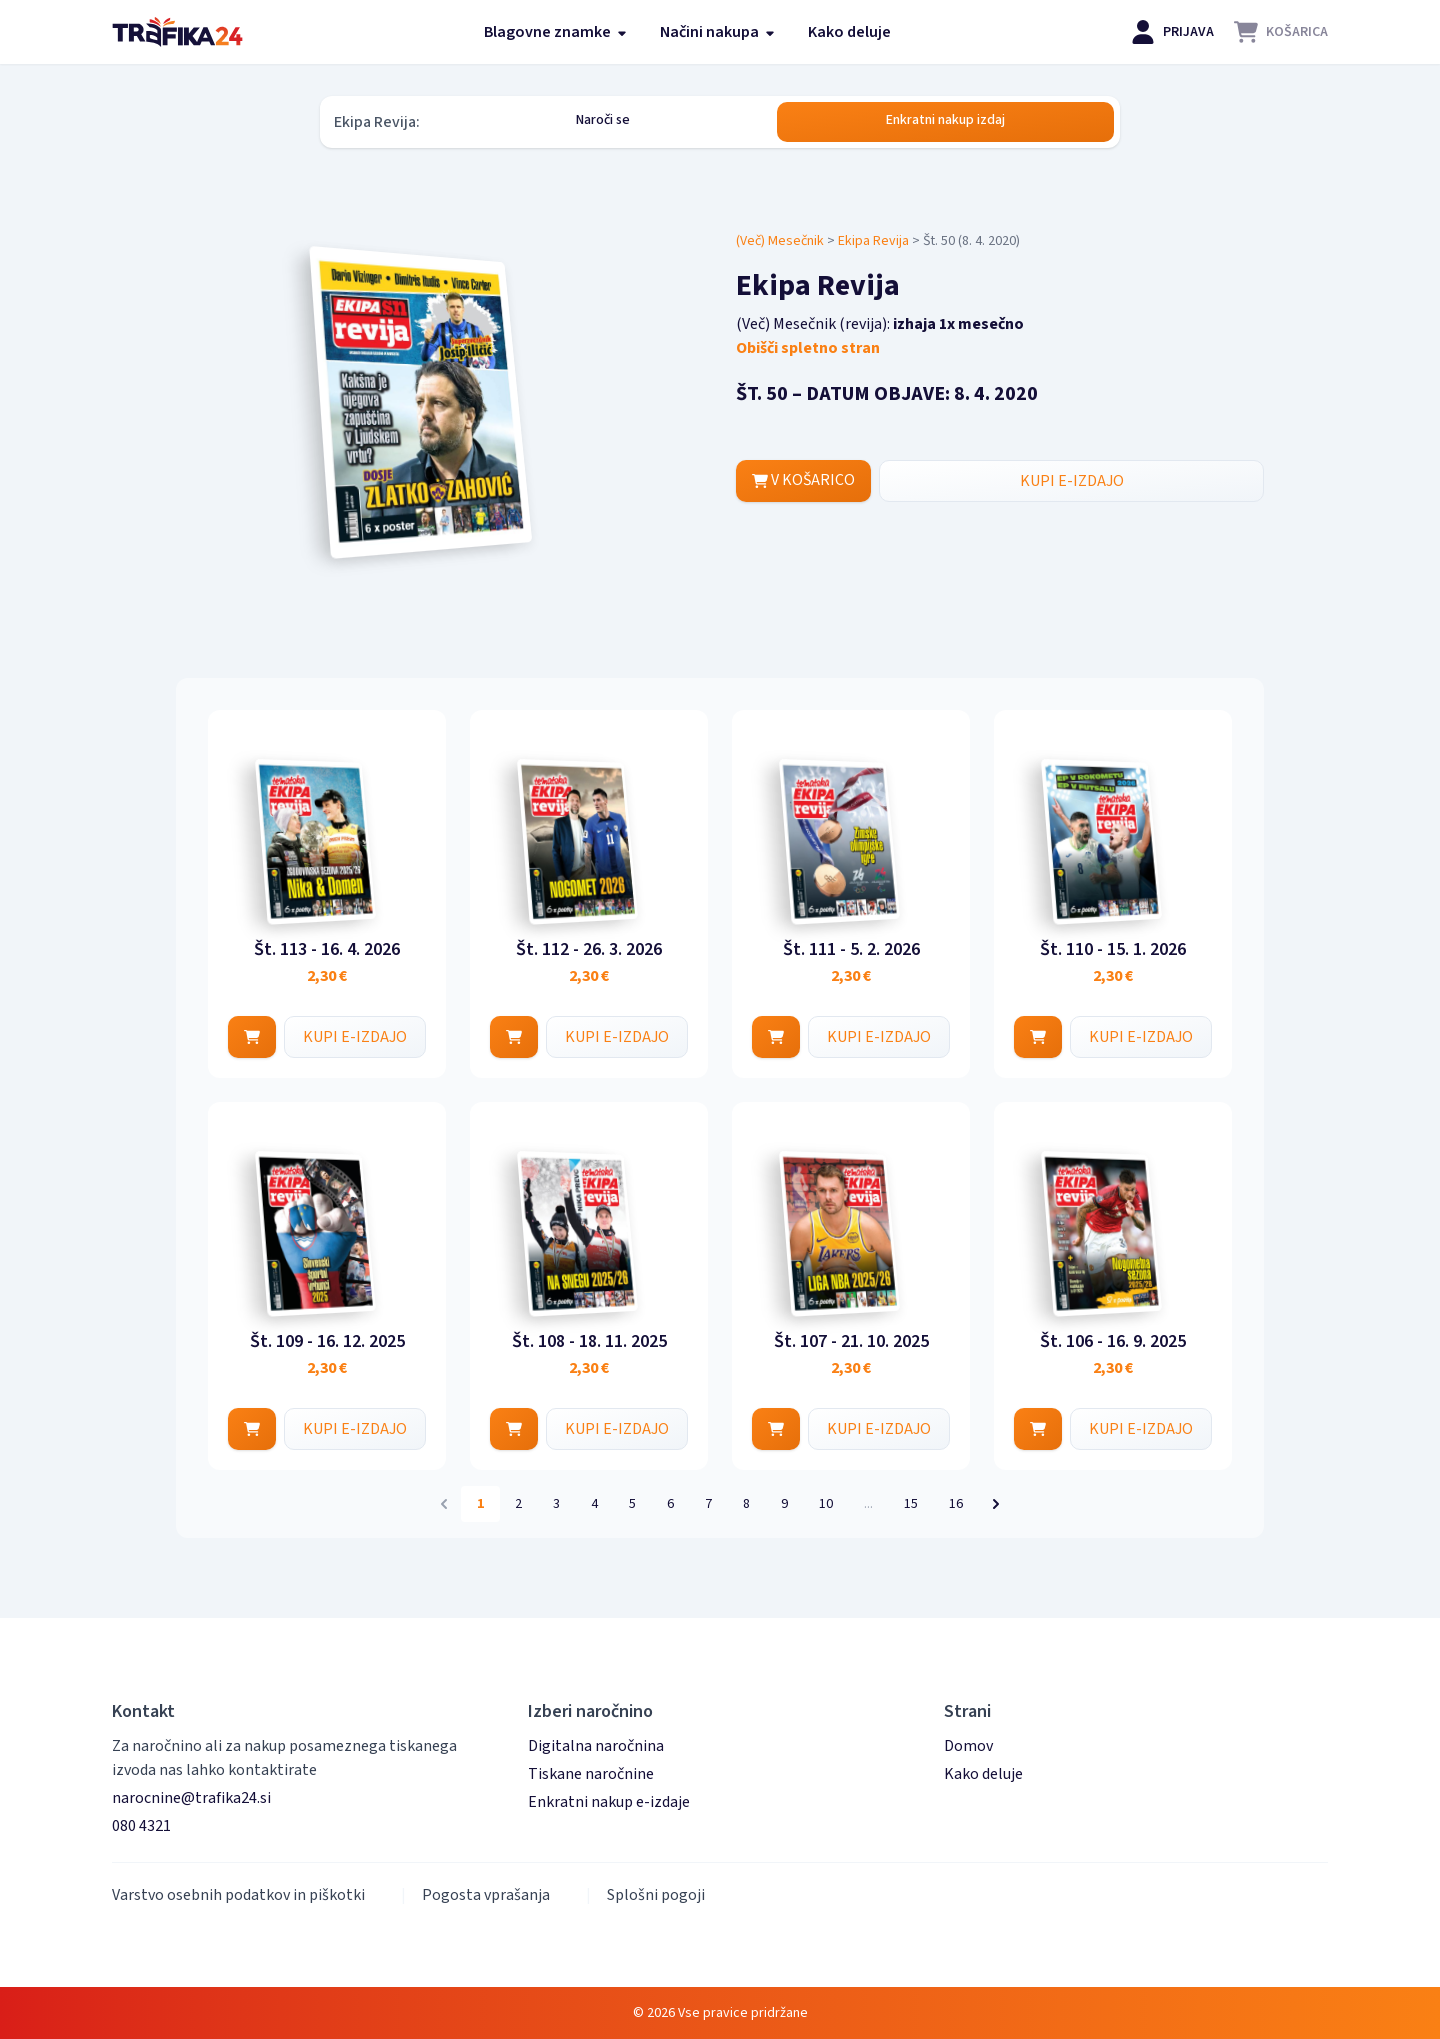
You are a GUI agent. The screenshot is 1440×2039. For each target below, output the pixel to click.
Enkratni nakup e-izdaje (609, 1802)
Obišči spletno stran (808, 348)
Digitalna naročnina (596, 1746)
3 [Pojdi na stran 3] (556, 1504)
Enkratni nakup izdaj (945, 120)
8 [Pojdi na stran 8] (746, 1504)
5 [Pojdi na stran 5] (632, 1504)
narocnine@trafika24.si (191, 1798)
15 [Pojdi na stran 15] (911, 1504)
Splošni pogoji (656, 1895)
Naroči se (603, 120)
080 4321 (141, 1826)
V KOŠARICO (804, 481)
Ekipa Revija (873, 241)
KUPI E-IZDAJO (1072, 481)
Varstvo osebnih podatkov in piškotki (238, 1895)
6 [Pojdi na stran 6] (670, 1504)
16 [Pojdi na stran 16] (956, 1504)
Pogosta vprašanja (486, 1895)
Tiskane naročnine (591, 1774)
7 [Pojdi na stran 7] (708, 1504)
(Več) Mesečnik (780, 241)
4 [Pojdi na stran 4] (594, 1504)
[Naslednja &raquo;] (996, 1504)
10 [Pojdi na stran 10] (826, 1504)
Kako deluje (849, 32)
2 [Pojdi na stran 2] (518, 1504)
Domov (968, 1746)
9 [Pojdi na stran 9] (784, 1504)
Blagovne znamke (556, 32)
